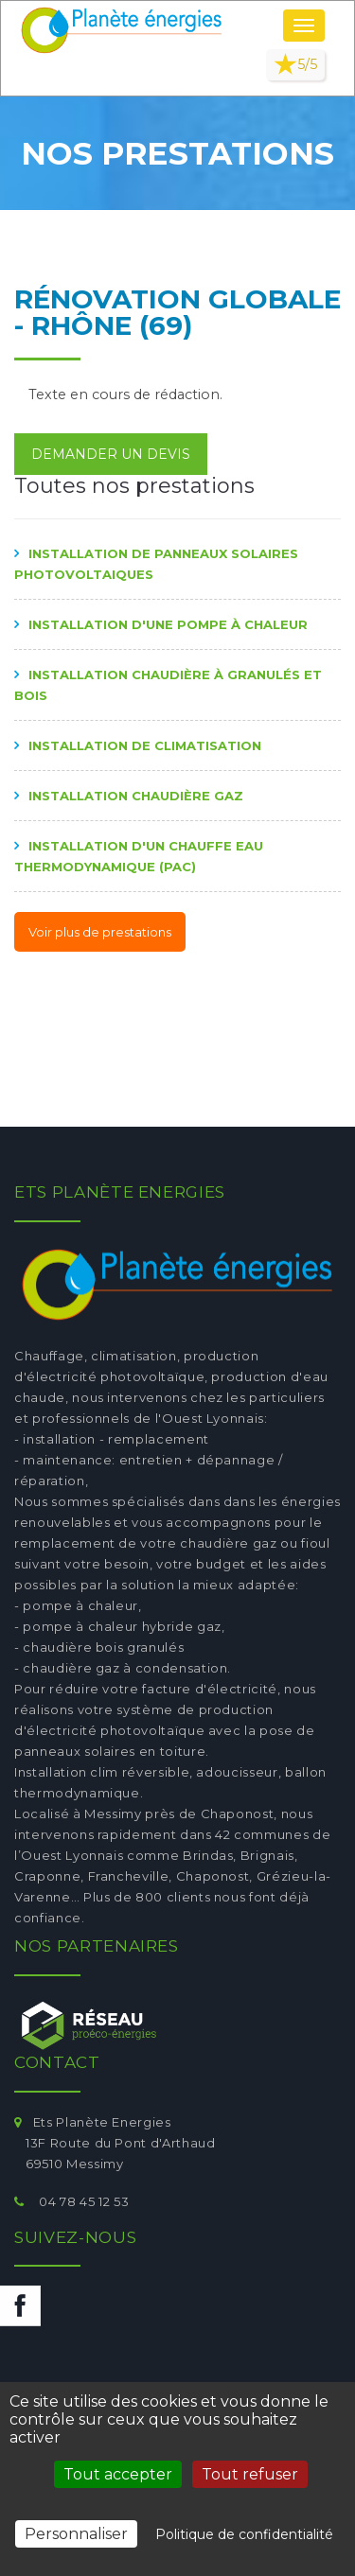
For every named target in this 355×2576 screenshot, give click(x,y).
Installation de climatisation (144, 745)
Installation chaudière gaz (135, 795)
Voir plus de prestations (99, 931)
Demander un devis (110, 454)
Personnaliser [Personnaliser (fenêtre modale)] (76, 2534)
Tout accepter (117, 2474)
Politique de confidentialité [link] (244, 2534)
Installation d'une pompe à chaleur (168, 624)
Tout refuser (250, 2474)
